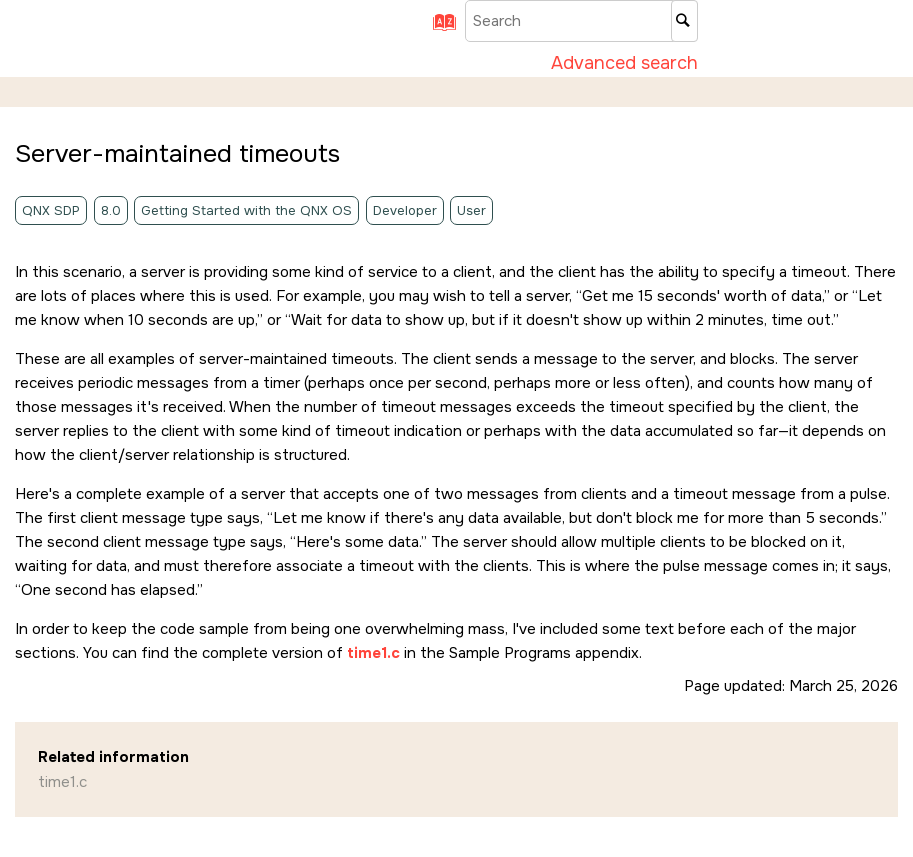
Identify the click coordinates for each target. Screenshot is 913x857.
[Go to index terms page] (437, 29)
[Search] (684, 21)
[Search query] (581, 21)
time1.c (62, 782)
